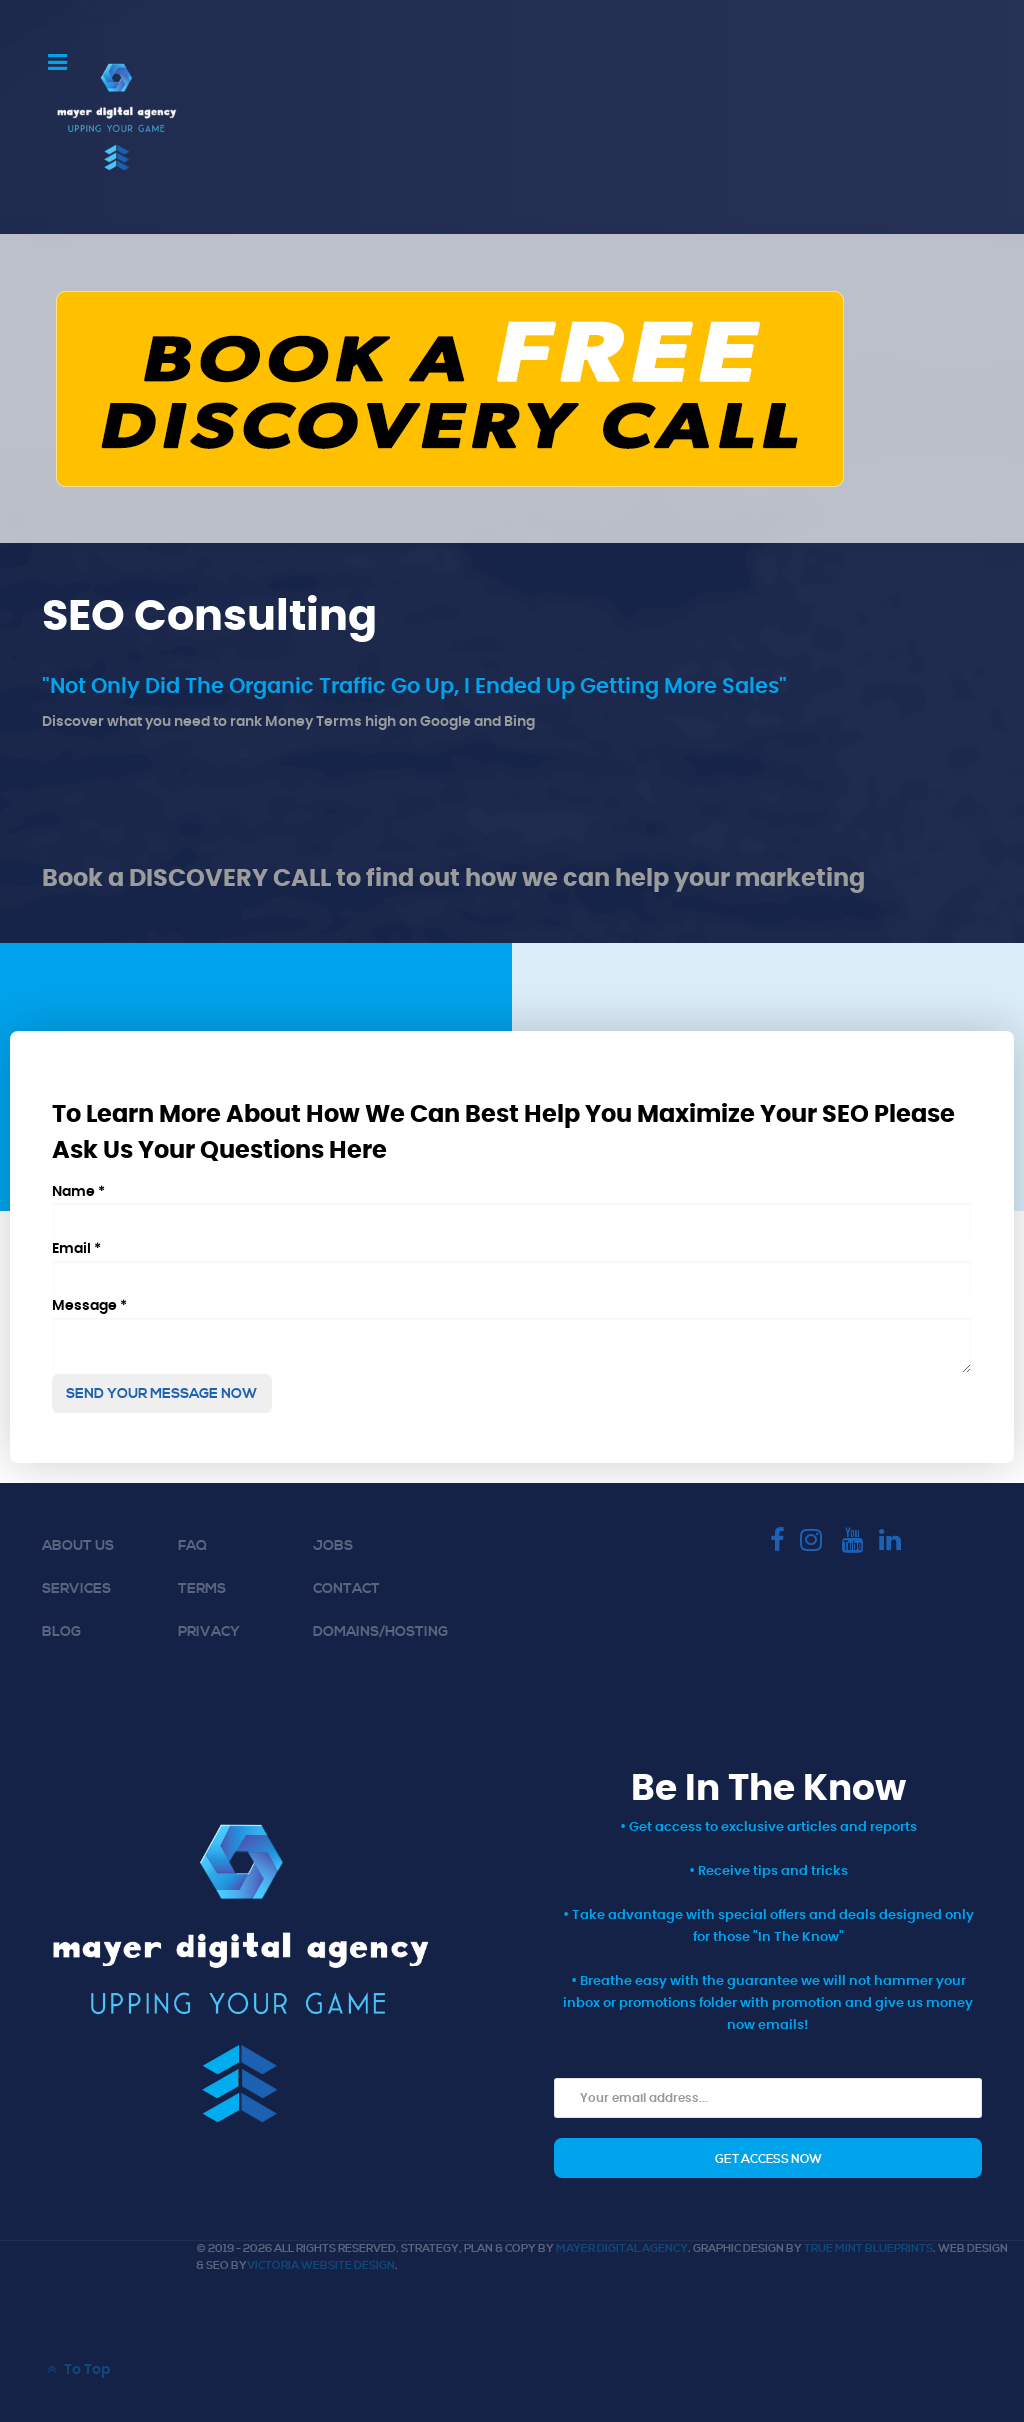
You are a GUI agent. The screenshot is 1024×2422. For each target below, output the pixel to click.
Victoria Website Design (321, 2266)
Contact (346, 1589)
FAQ (192, 1546)
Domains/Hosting (380, 1632)
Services (76, 1589)
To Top (76, 2369)
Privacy (209, 1632)
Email (76, 1248)
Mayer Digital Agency (622, 2249)
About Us (78, 1546)
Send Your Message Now (161, 1394)
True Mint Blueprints (868, 2249)
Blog (61, 1632)
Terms (202, 1589)
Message (89, 1305)
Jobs (333, 1546)
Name (78, 1191)
